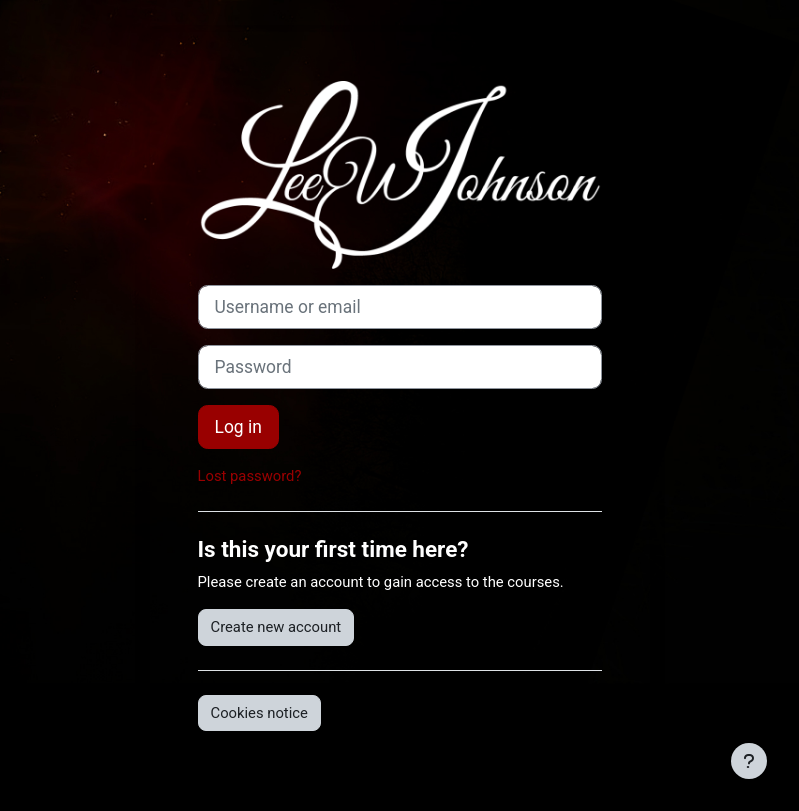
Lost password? (250, 476)
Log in (238, 427)
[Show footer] (749, 761)
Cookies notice (259, 713)
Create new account (276, 627)
